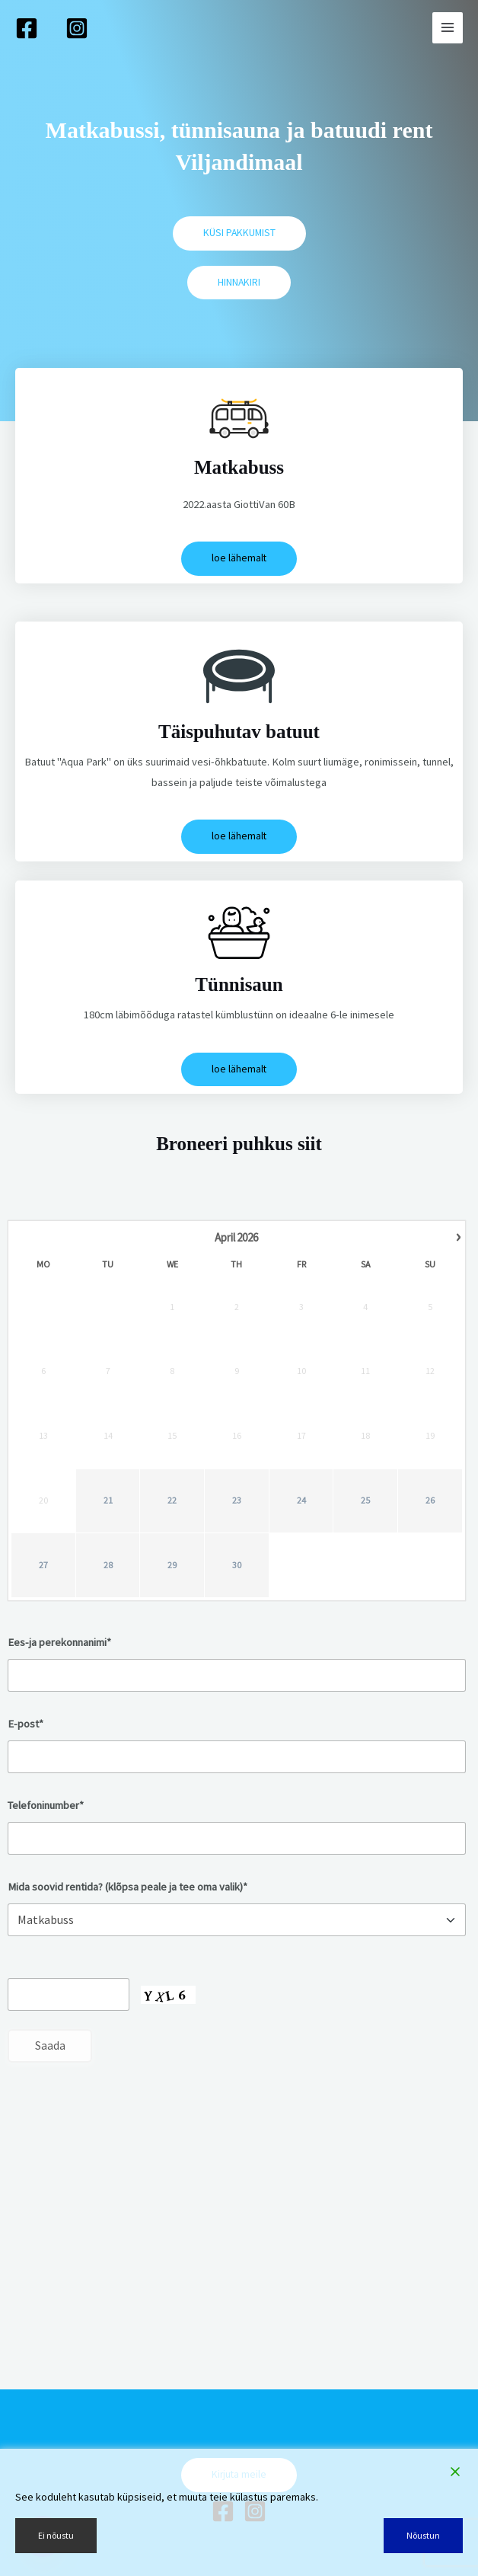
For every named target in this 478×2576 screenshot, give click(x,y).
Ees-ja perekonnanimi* (59, 1642)
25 (365, 1500)
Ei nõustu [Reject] (56, 2535)
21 (108, 1500)
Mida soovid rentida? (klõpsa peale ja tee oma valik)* (127, 1887)
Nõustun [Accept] (423, 2535)
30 (236, 1565)
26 (430, 1500)
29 (172, 1565)
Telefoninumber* (46, 1805)
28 (108, 1565)
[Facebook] (26, 28)
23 (236, 1500)
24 (301, 1500)
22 (172, 1500)
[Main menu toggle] (447, 27)
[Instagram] (76, 28)
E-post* (25, 1724)
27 (43, 1565)
